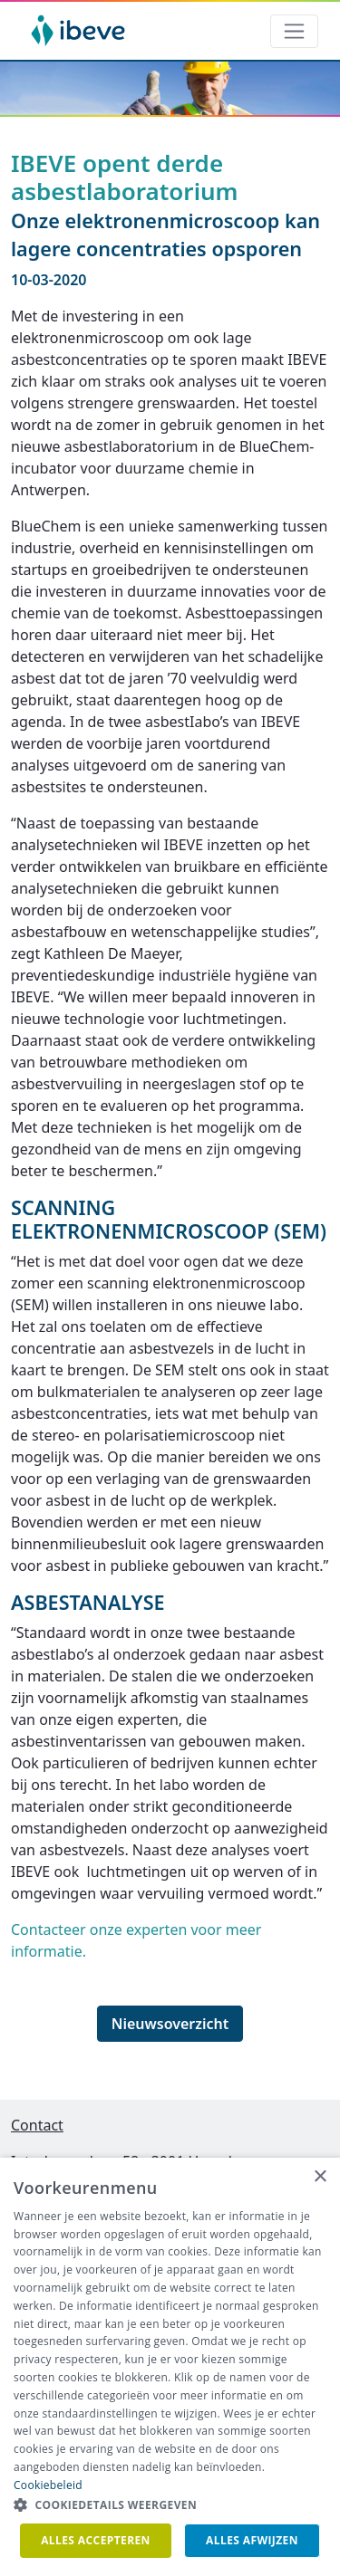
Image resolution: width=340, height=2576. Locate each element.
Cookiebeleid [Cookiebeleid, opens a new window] (48, 2485)
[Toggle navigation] (294, 31)
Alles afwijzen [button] (252, 2540)
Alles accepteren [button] (96, 2540)
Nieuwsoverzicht (170, 2024)
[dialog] (170, 2367)
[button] (170, 2505)
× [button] (319, 2177)
